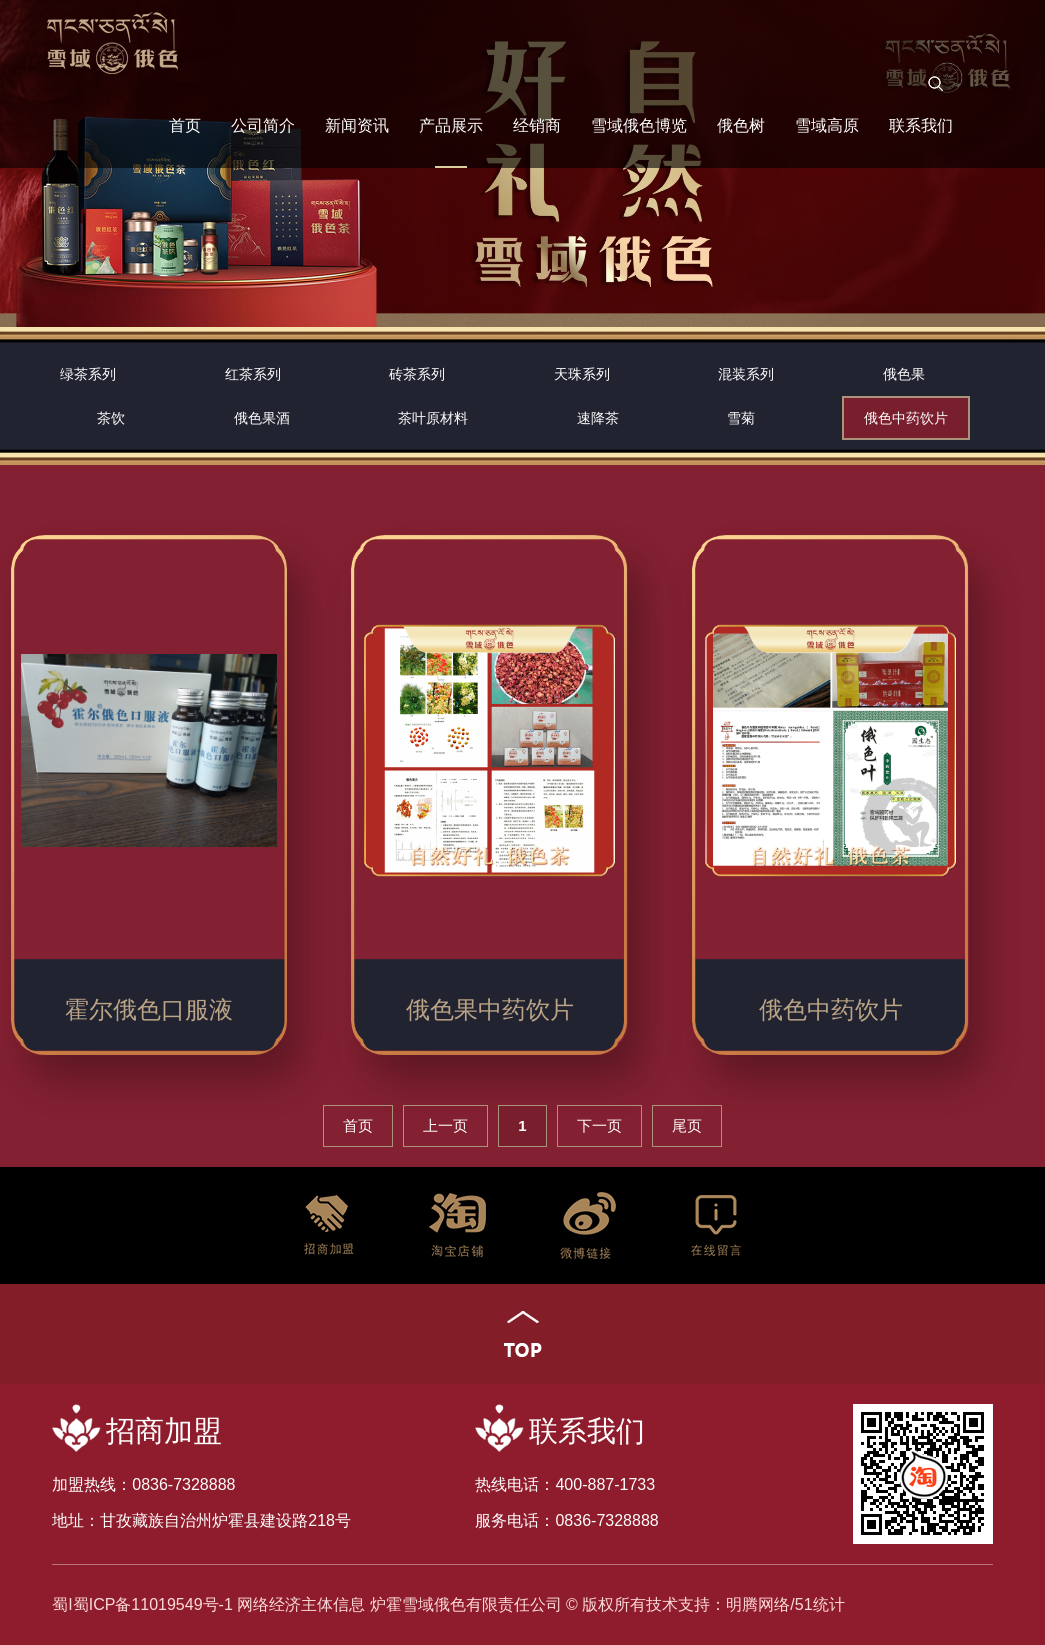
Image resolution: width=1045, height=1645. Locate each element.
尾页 (687, 1125)
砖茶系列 (417, 374)
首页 (185, 125)
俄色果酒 (262, 418)
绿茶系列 (88, 374)
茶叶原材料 (433, 418)
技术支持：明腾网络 (718, 1604)
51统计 (820, 1604)
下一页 (599, 1125)
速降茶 (598, 418)
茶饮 (111, 418)
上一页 (445, 1125)
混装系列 (746, 374)
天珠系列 (582, 374)
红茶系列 (253, 374)
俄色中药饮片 (906, 418)
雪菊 (741, 418)
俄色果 (904, 374)
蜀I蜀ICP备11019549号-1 (142, 1604)
